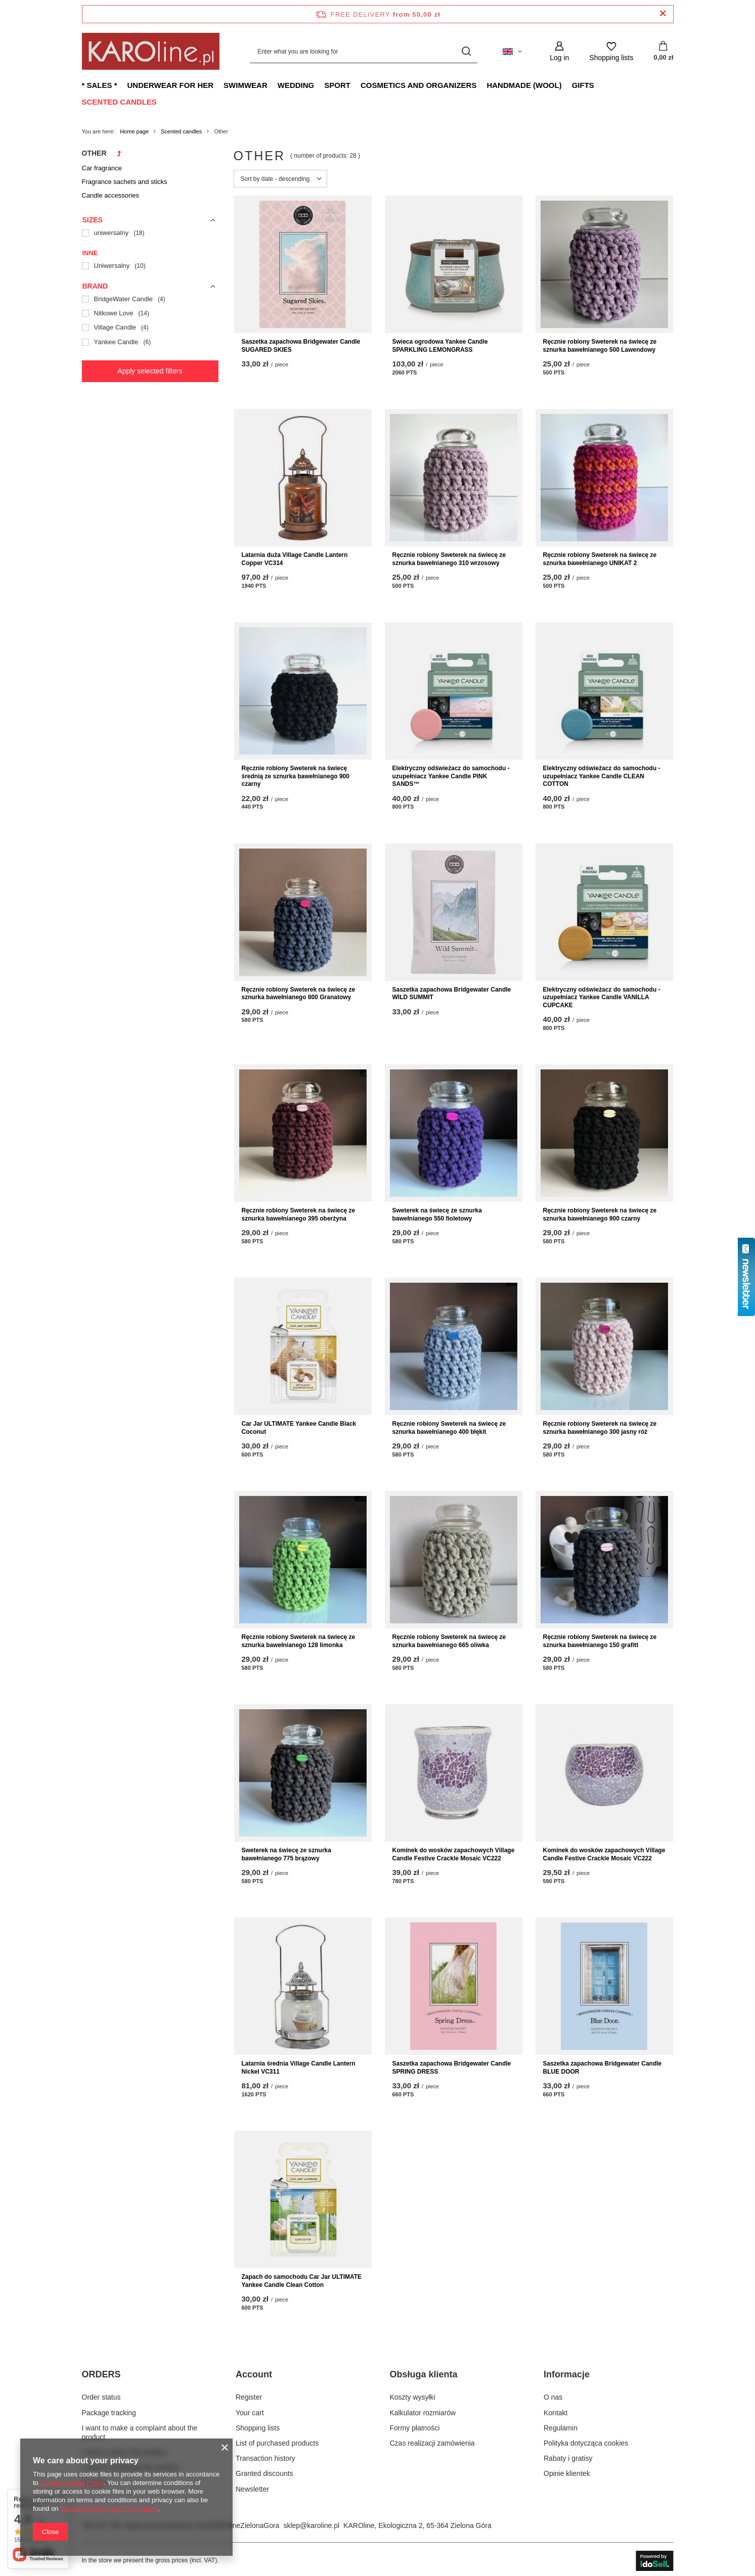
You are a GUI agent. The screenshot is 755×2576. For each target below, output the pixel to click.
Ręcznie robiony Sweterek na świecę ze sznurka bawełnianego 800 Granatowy (299, 993)
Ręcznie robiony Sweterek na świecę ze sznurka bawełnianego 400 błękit (449, 1427)
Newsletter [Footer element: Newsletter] (252, 2489)
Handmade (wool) (523, 85)
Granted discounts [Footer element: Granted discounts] (264, 2473)
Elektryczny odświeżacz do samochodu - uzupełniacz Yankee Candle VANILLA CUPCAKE (601, 997)
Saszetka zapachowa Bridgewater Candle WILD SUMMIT (451, 993)
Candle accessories (110, 195)
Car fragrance (102, 168)
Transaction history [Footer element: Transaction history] (265, 2458)
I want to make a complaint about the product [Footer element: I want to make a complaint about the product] (140, 2432)
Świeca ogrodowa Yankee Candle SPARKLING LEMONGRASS (440, 345)
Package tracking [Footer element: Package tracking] (109, 2413)
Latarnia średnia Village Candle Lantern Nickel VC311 (299, 2067)
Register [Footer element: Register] (249, 2397)
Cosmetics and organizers (418, 85)
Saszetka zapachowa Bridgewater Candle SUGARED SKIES (301, 345)
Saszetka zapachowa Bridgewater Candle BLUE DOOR (602, 2067)
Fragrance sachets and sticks (124, 181)
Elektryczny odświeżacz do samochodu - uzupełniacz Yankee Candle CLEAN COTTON (601, 776)
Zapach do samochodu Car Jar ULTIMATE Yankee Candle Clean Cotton (302, 2280)
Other (94, 153)
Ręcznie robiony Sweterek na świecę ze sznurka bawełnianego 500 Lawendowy (600, 345)
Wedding (296, 85)
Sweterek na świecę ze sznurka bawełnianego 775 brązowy (286, 1854)
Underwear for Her (170, 85)
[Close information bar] (662, 14)
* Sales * (99, 85)
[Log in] (559, 51)
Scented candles (119, 102)
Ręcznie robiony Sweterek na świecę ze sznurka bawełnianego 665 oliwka (449, 1641)
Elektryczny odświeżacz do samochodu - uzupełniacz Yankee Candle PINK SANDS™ (451, 776)
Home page (134, 131)
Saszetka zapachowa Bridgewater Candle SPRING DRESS (451, 2067)
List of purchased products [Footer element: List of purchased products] (277, 2443)
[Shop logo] (151, 51)
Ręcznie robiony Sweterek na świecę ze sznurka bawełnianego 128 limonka (299, 1641)
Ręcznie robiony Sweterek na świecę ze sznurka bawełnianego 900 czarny (600, 1214)
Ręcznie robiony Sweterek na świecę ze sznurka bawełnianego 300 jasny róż (600, 1427)
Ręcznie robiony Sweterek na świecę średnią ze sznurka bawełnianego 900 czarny (295, 776)
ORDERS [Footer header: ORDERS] (101, 2374)
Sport (337, 85)
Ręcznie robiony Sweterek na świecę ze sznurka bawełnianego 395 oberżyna (299, 1214)
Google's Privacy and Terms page (109, 2508)
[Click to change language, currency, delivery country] (512, 51)
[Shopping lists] (611, 51)
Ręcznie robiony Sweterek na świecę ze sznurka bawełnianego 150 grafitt (600, 1641)
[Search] (466, 51)
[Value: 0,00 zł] (663, 51)
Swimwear (246, 85)
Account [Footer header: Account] (254, 2374)
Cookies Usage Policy (71, 2483)
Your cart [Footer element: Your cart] (250, 2413)
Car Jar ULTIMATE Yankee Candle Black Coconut (299, 1427)
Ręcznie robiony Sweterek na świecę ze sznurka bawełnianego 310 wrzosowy (449, 559)
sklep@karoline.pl (311, 2525)
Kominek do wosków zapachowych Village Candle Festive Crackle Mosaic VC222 (453, 1854)
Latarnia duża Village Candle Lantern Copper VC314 (295, 559)
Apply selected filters (149, 371)
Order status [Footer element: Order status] (101, 2397)
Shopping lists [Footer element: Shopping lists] (258, 2428)
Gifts (583, 85)
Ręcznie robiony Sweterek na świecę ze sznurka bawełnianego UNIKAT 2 (600, 559)
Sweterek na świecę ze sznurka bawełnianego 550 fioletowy (437, 1214)
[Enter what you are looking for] (363, 51)
